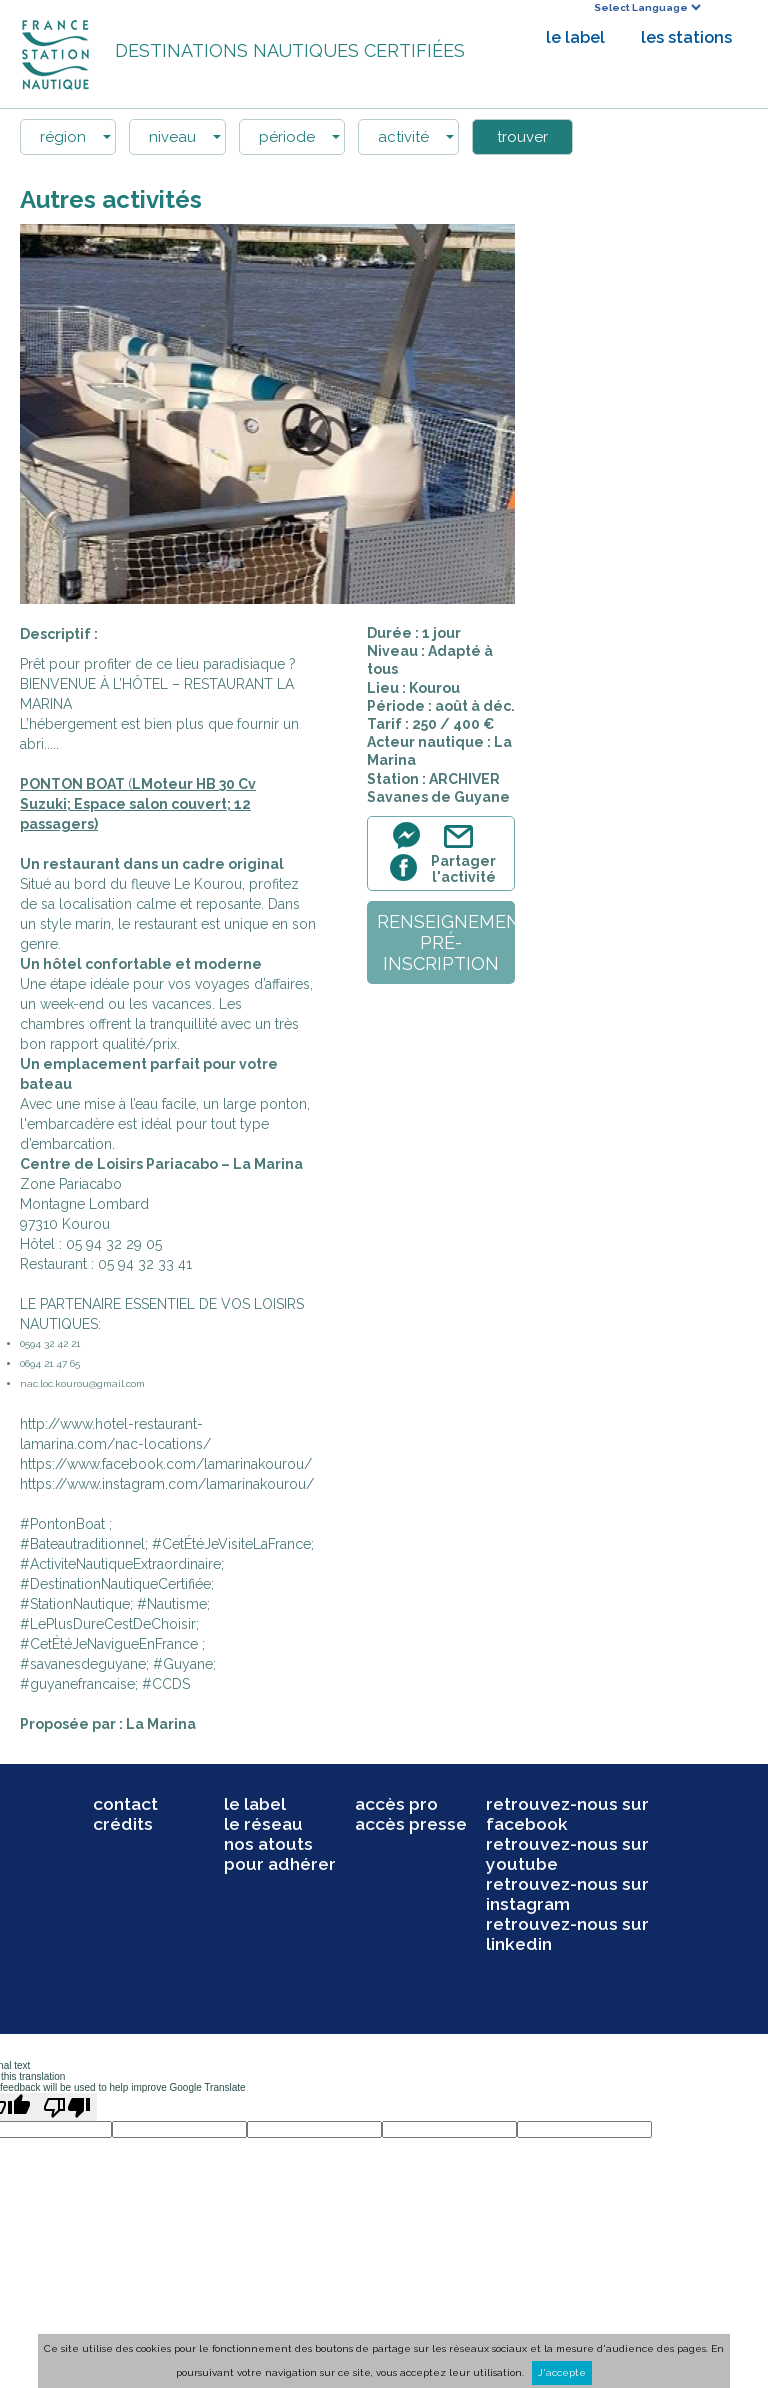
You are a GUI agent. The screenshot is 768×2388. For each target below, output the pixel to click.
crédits (123, 1824)
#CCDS (166, 1684)
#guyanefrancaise (77, 1684)
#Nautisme (172, 1604)
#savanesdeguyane (83, 1664)
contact (125, 1804)
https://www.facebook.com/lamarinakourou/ (166, 1464)
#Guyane (183, 1664)
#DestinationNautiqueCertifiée (115, 1584)
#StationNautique (75, 1604)
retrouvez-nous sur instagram (567, 1894)
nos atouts (268, 1844)
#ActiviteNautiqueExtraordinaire (120, 1564)
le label (575, 37)
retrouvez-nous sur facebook (567, 1814)
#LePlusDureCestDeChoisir (108, 1624)
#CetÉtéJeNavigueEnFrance (109, 1644)
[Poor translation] (67, 2107)
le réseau (263, 1824)
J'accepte (562, 2372)
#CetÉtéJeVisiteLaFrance (231, 1544)
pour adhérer (280, 1864)
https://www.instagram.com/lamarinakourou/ (167, 1484)
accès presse (411, 1824)
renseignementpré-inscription (446, 942)
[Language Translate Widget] (647, 7)
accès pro (396, 1804)
